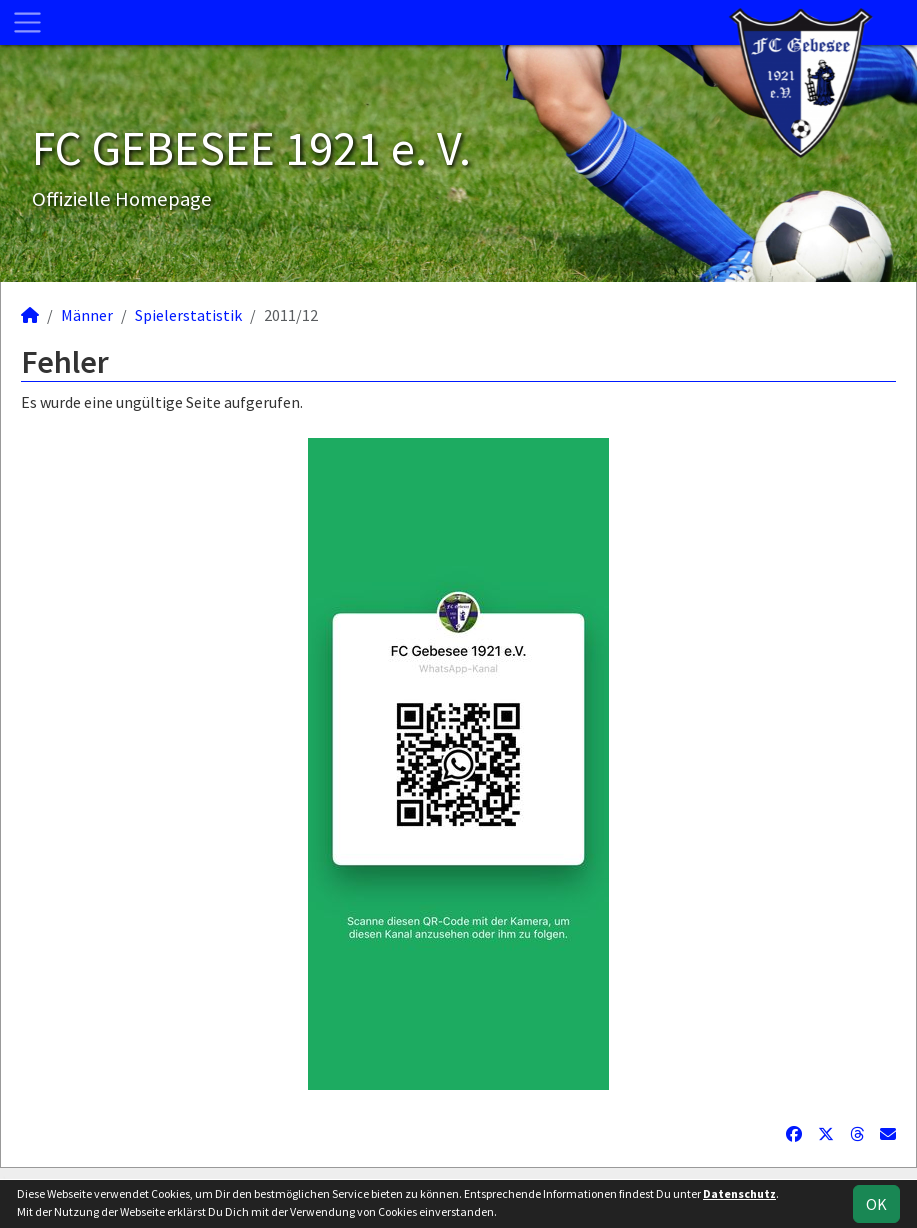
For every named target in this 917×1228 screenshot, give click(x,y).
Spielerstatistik (188, 315)
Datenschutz (739, 1193)
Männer (87, 315)
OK (876, 1204)
